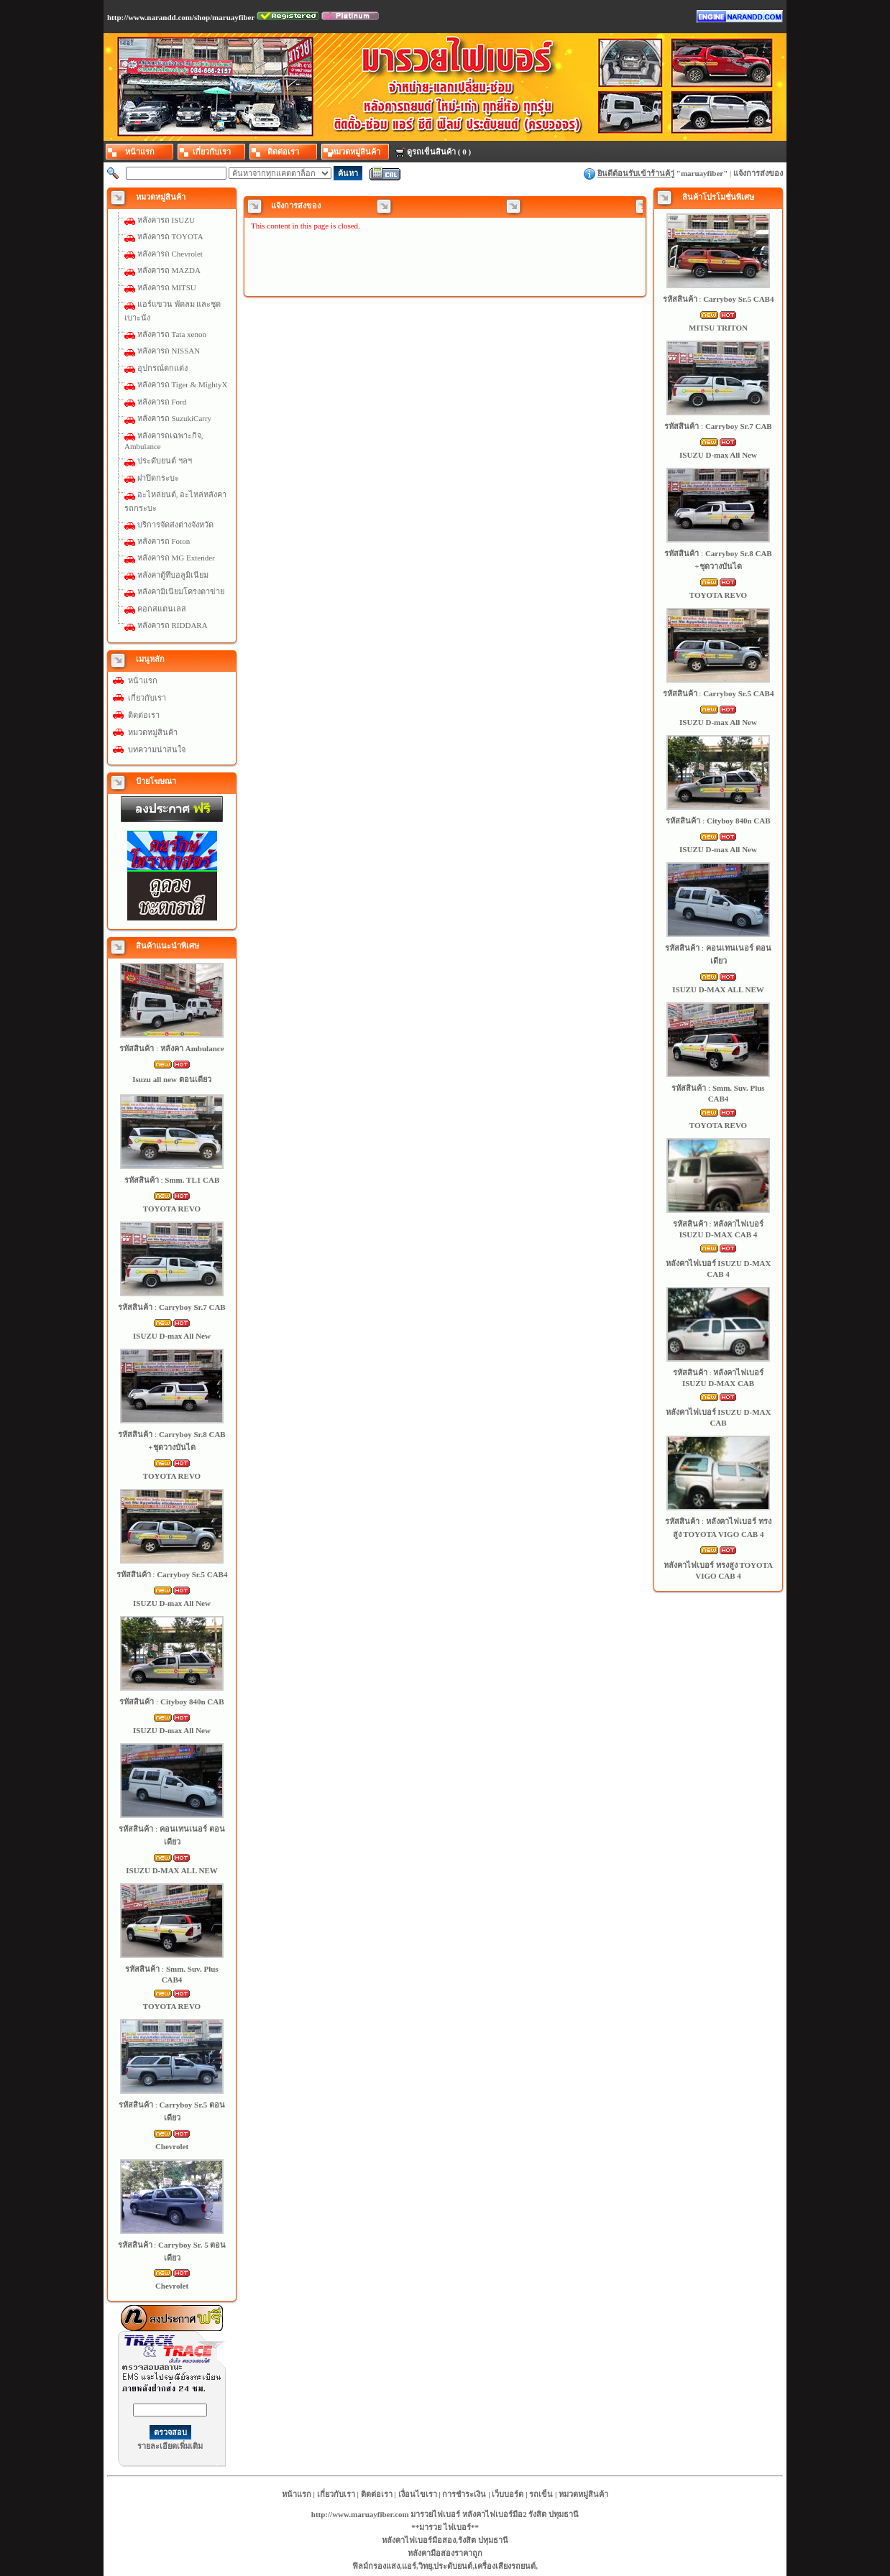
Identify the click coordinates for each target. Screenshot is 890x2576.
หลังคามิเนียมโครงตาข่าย (180, 591)
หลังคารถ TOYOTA (170, 236)
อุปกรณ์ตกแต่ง (162, 368)
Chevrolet (171, 2146)
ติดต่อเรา (144, 715)
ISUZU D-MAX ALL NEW (171, 1870)
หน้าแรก (142, 680)
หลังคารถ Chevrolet (170, 253)
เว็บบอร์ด (507, 2494)
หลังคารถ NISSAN (168, 350)
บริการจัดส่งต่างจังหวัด (175, 524)
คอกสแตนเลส (161, 608)
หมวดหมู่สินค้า (153, 732)
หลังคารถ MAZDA (169, 270)
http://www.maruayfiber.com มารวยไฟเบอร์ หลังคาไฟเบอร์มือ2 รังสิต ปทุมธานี (445, 2514)
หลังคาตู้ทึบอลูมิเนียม (172, 575)
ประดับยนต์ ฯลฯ (164, 460)
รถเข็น (541, 2494)
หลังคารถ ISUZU (166, 220)
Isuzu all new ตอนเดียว (171, 1079)
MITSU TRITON (718, 327)
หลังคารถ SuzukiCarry (174, 418)
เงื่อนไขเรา (417, 2494)
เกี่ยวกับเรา (147, 697)
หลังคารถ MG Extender (176, 557)
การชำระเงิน (464, 2494)
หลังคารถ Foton (163, 541)
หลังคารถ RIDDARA (172, 625)
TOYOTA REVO (172, 1208)
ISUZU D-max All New (172, 1335)
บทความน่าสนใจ (156, 749)
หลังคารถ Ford (162, 401)
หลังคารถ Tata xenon (171, 334)
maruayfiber (702, 173)
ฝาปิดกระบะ (158, 478)
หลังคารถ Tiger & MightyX (182, 384)
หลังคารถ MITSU (166, 287)
